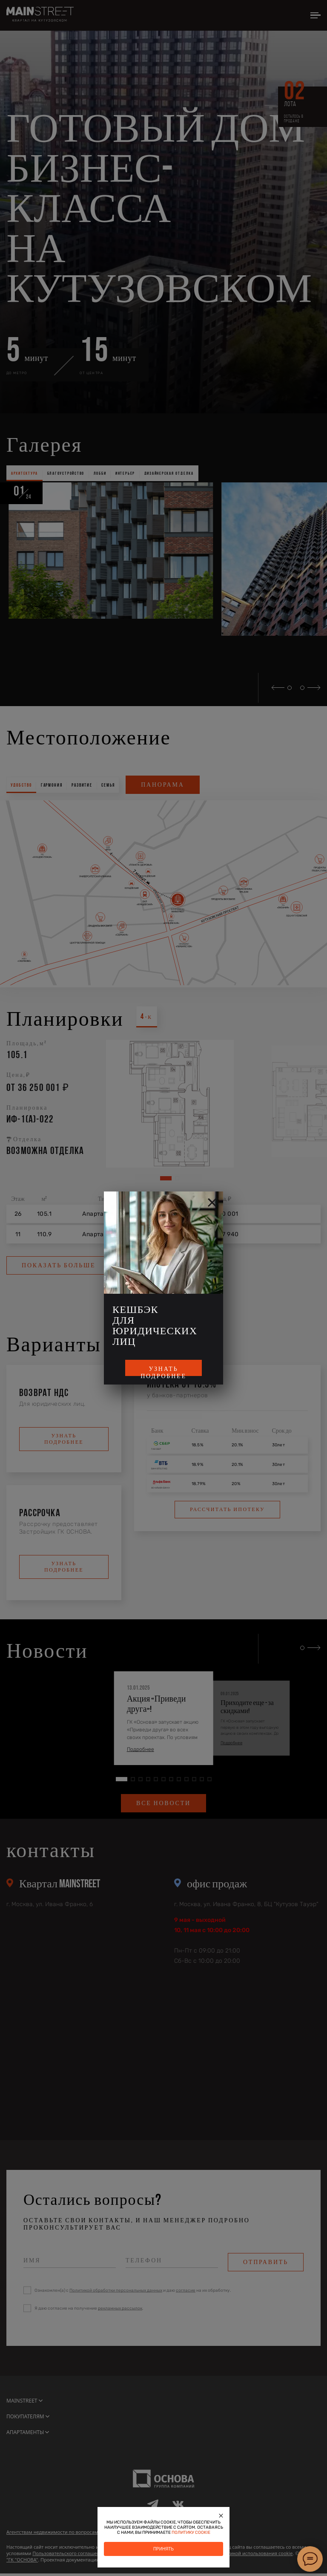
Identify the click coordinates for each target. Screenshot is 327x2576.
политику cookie (191, 2532)
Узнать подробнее (163, 1370)
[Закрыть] (221, 2515)
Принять (163, 2549)
